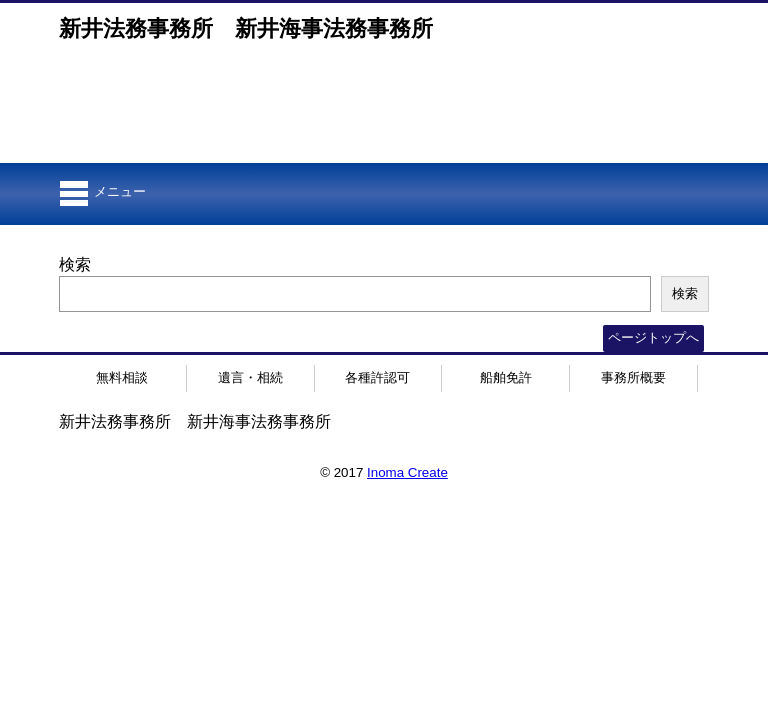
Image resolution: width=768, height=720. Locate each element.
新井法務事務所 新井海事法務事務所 (246, 28)
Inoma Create (407, 472)
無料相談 (122, 377)
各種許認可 (377, 377)
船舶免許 (506, 377)
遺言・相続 (250, 377)
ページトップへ (653, 337)
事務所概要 (633, 377)
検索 (75, 264)
